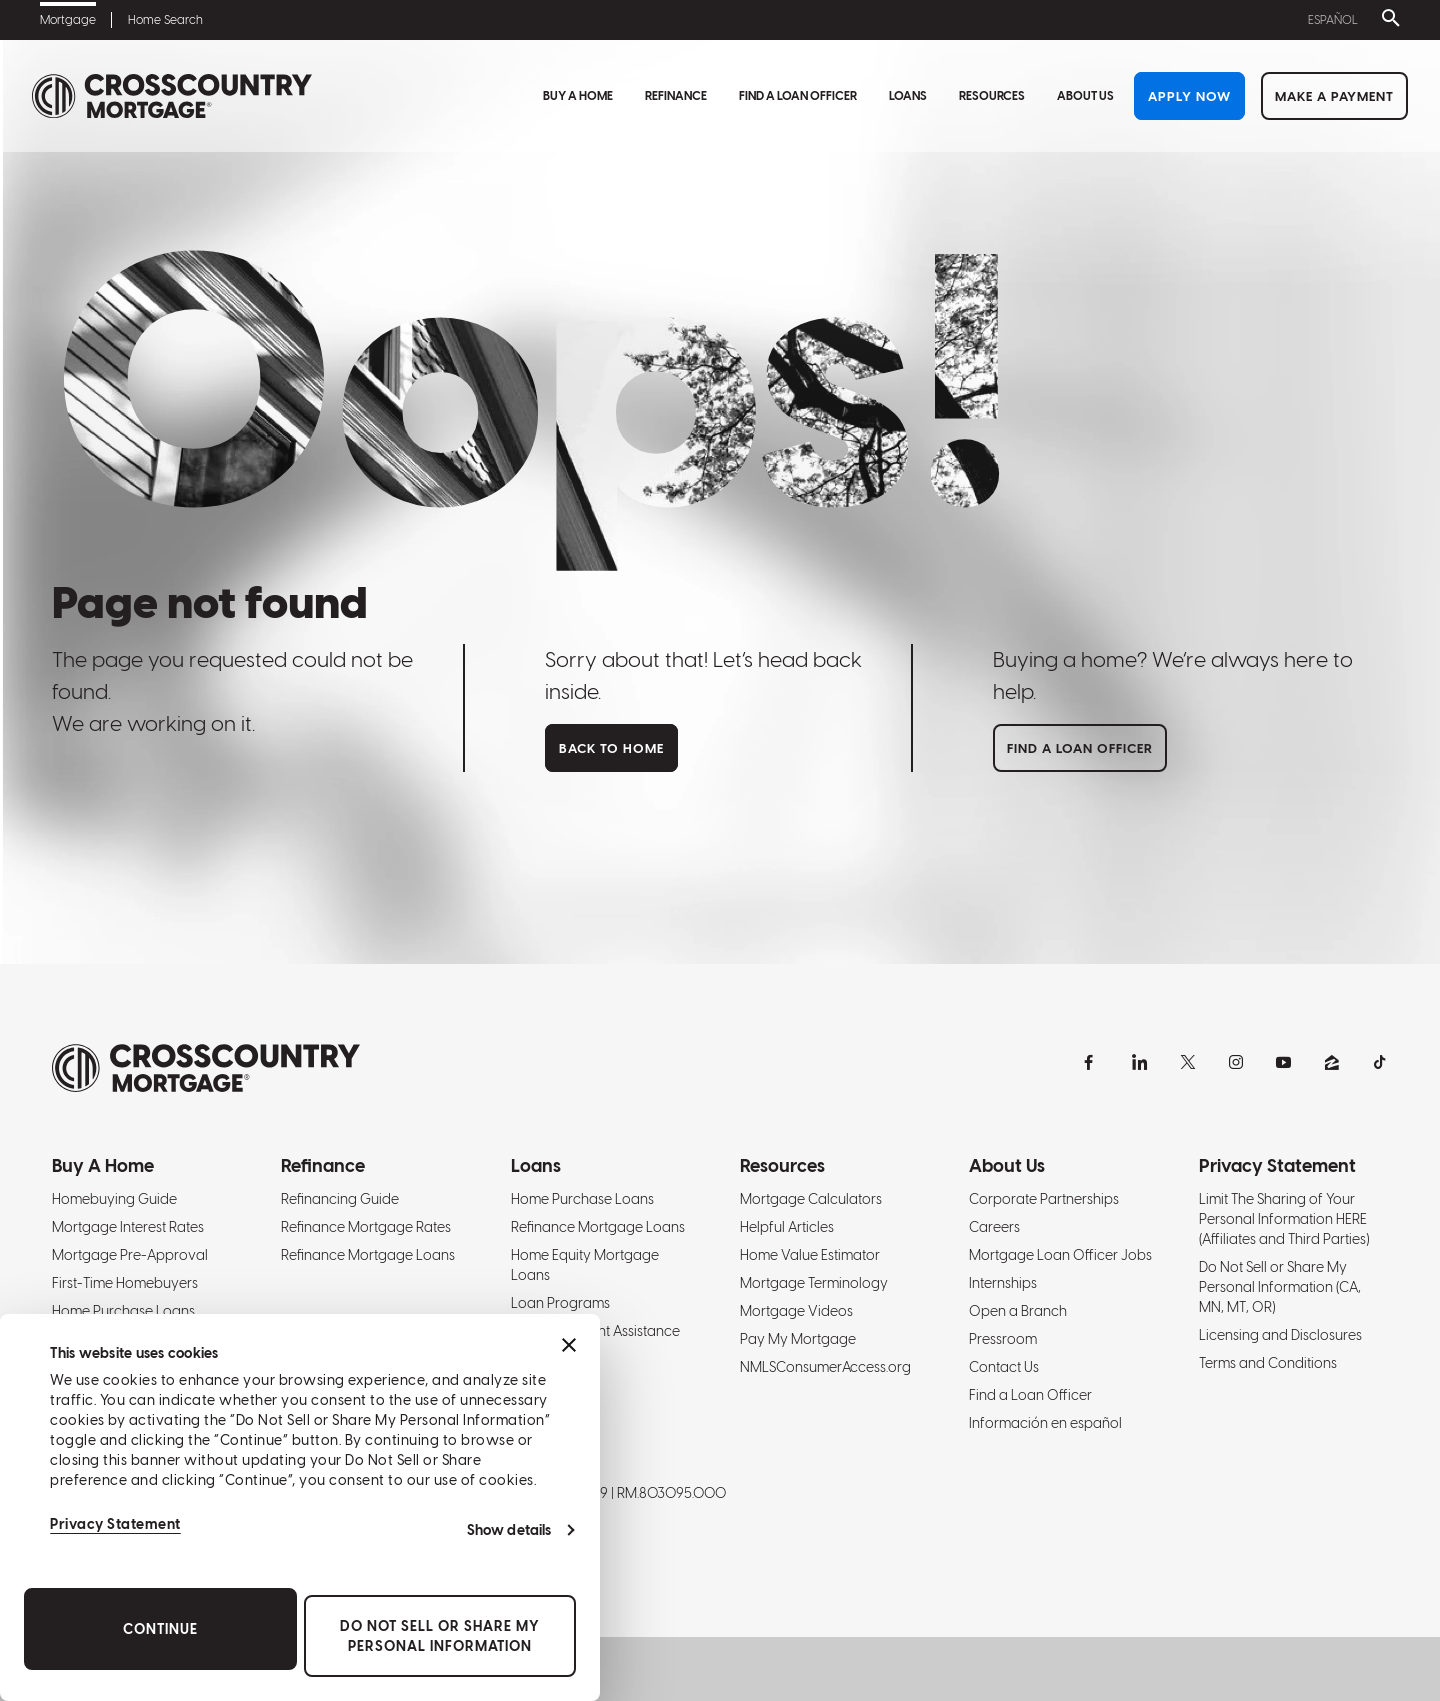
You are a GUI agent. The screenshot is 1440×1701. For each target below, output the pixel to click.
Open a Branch (1018, 1311)
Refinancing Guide (340, 1199)
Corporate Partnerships (1044, 1199)
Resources (992, 96)
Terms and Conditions (1268, 1363)
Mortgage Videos (796, 1311)
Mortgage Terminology (814, 1283)
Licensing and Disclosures (1280, 1335)
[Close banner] (569, 1345)
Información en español (1045, 1423)
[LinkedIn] (1140, 1062)
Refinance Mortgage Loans (368, 1255)
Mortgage (68, 20)
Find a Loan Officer (798, 96)
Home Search (165, 20)
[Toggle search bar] (1387, 20)
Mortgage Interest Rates (128, 1227)
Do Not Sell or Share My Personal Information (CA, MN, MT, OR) (1280, 1287)
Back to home (611, 748)
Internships (1003, 1283)
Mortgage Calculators (811, 1199)
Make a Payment (1334, 96)
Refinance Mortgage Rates (366, 1227)
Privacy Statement (115, 1524)
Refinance (676, 96)
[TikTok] (1380, 1062)
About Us (1085, 96)
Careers (994, 1227)
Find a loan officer (1080, 748)
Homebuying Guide (114, 1199)
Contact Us (1004, 1367)
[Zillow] (1332, 1062)
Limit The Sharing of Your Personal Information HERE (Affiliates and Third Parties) (1284, 1219)
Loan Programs (560, 1303)
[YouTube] (1284, 1062)
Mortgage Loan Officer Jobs (1060, 1255)
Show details (509, 1530)
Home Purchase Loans (123, 1311)
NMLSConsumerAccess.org (825, 1367)
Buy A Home (578, 96)
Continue (160, 1629)
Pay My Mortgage (798, 1339)
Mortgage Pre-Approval (130, 1255)
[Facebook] (1092, 1062)
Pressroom (1003, 1339)
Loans (908, 96)
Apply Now (1189, 96)
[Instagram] (1236, 1062)
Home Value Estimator (810, 1255)
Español (1333, 20)
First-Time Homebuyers (125, 1283)
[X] (1188, 1062)
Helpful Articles (787, 1227)
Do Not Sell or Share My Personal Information (440, 1636)
